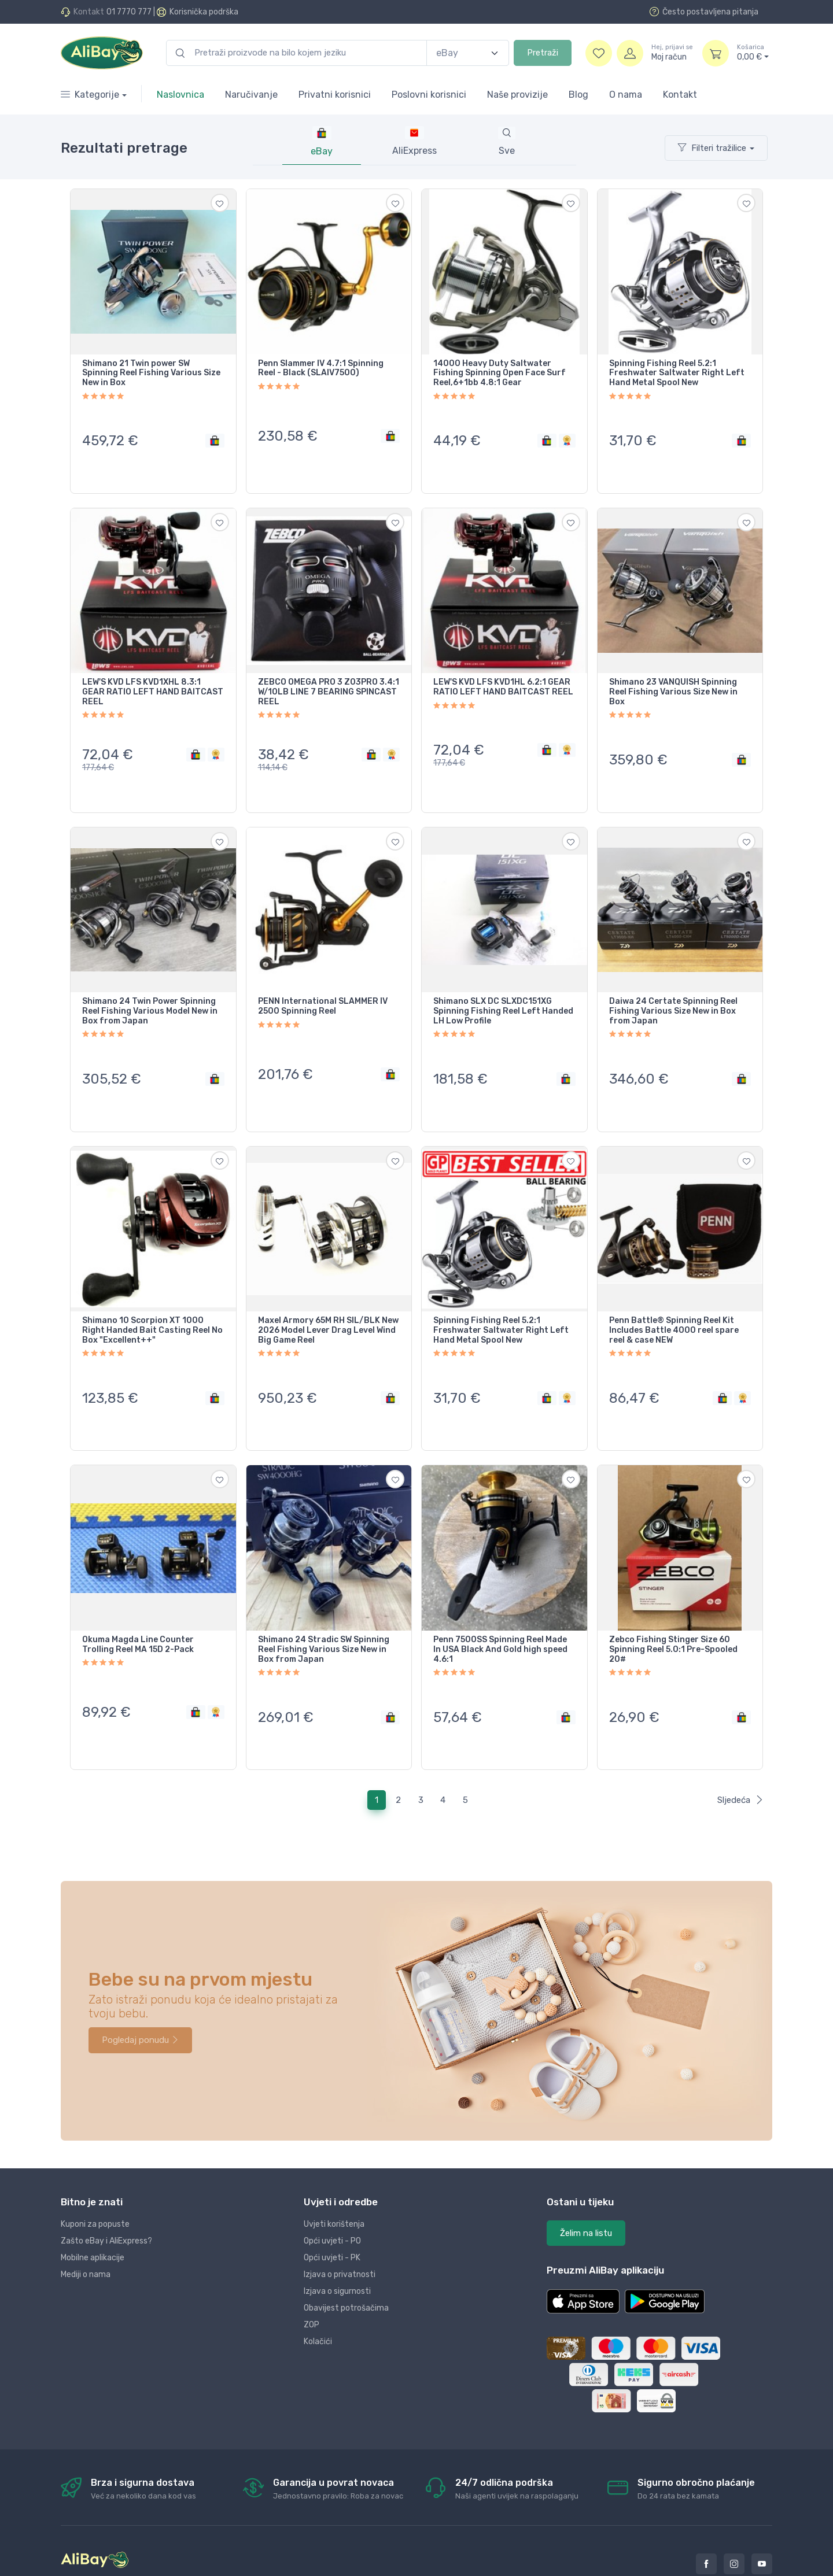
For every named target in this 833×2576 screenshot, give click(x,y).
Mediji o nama (85, 2230)
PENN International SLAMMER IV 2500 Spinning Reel (323, 989)
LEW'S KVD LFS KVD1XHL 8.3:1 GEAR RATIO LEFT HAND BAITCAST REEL (152, 683)
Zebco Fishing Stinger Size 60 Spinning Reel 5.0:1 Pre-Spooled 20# (673, 1614)
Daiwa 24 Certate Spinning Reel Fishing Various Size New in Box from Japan (673, 994)
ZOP (311, 2280)
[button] (583, 2257)
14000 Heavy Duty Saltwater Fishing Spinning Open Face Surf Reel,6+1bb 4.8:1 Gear (499, 373)
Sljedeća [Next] (740, 1755)
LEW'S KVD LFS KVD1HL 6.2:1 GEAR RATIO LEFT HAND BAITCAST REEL (503, 678)
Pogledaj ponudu (140, 1995)
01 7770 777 (129, 12)
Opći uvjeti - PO (332, 2196)
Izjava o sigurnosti (337, 2247)
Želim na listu (586, 2188)
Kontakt (680, 94)
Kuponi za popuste (95, 2180)
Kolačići (318, 2297)
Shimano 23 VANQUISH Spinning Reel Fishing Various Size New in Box (673, 683)
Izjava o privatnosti (339, 2230)
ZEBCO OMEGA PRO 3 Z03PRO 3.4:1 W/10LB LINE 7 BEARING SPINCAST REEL (328, 683)
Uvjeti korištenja (334, 2180)
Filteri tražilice (712, 148)
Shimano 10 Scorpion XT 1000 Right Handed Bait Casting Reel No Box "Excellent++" (152, 1303)
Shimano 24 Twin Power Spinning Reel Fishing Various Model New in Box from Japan (150, 994)
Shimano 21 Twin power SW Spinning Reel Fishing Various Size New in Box (151, 373)
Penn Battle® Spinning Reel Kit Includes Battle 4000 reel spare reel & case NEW (674, 1303)
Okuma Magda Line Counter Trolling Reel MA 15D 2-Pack (138, 1609)
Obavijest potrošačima (346, 2263)
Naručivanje (251, 94)
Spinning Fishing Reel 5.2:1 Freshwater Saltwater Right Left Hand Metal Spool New (676, 373)
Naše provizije (517, 94)
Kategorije (90, 94)
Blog (578, 94)
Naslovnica (180, 94)
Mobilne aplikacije (92, 2213)
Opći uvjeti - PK (332, 2213)
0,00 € (753, 52)
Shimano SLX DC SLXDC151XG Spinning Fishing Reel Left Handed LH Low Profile (503, 994)
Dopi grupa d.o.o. (197, 2564)
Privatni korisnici (334, 94)
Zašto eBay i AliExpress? (106, 2196)
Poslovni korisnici (429, 94)
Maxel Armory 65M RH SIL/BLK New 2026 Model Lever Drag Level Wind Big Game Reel (328, 1303)
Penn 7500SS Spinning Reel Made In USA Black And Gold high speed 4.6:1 (500, 1614)
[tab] (414, 142)
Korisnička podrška (203, 12)
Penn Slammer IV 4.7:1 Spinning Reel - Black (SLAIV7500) (321, 368)
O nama (625, 94)
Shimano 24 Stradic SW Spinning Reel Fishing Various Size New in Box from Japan (323, 1614)
